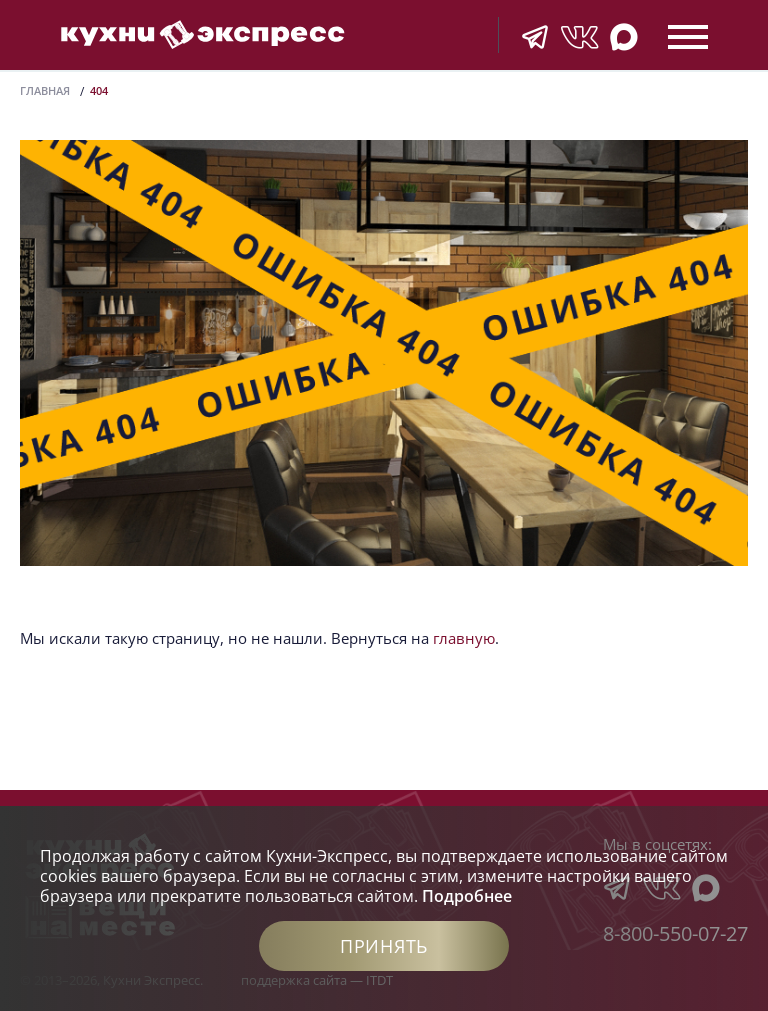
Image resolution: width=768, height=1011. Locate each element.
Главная (45, 90)
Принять (384, 946)
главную (464, 638)
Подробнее (467, 896)
